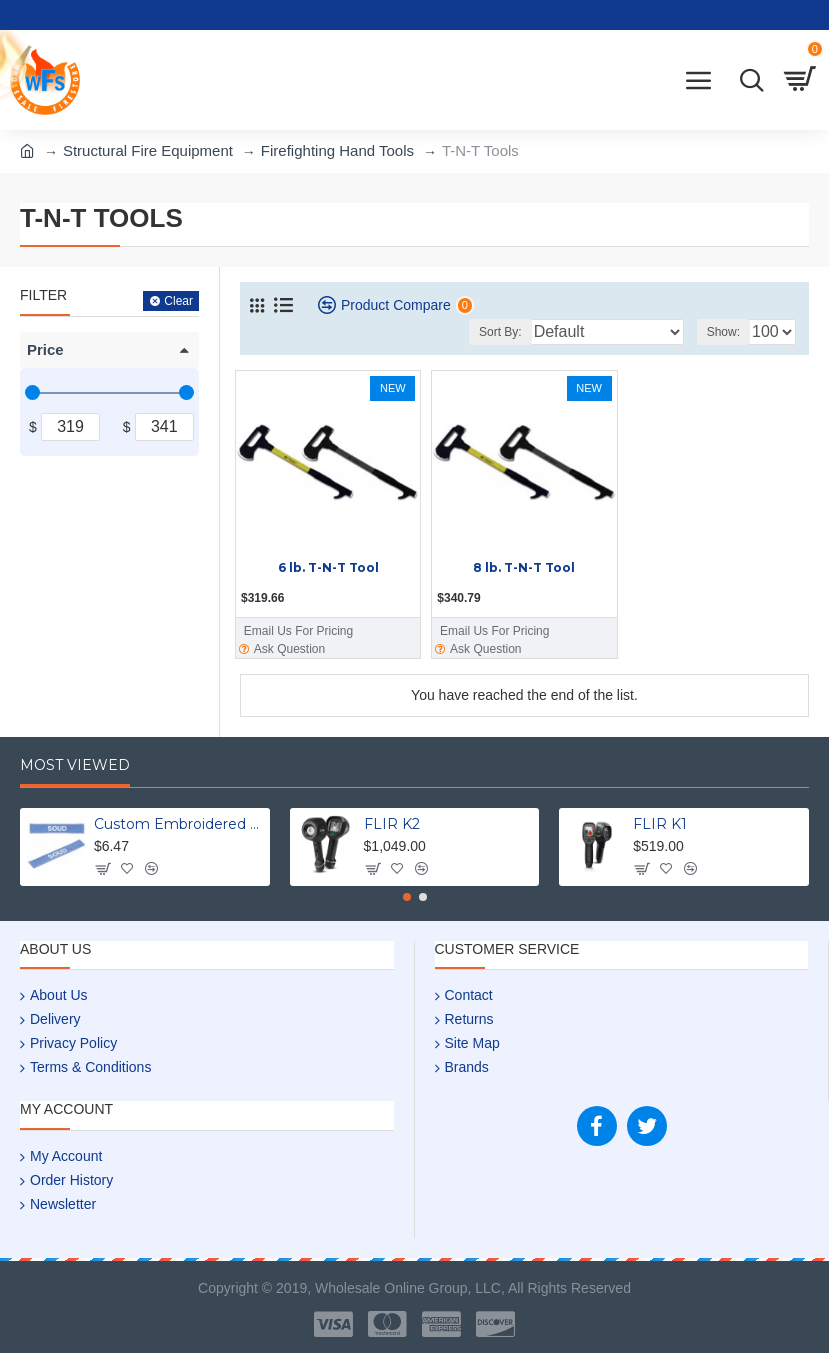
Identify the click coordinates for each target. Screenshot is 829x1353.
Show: (723, 332)
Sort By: (500, 332)
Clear (178, 301)
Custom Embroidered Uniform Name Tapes (178, 824)
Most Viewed (75, 765)
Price (45, 349)
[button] (407, 897)
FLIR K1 (660, 824)
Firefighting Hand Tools (337, 150)
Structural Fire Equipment (148, 150)
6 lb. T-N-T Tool (328, 567)
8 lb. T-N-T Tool (524, 567)
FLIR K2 (392, 824)
